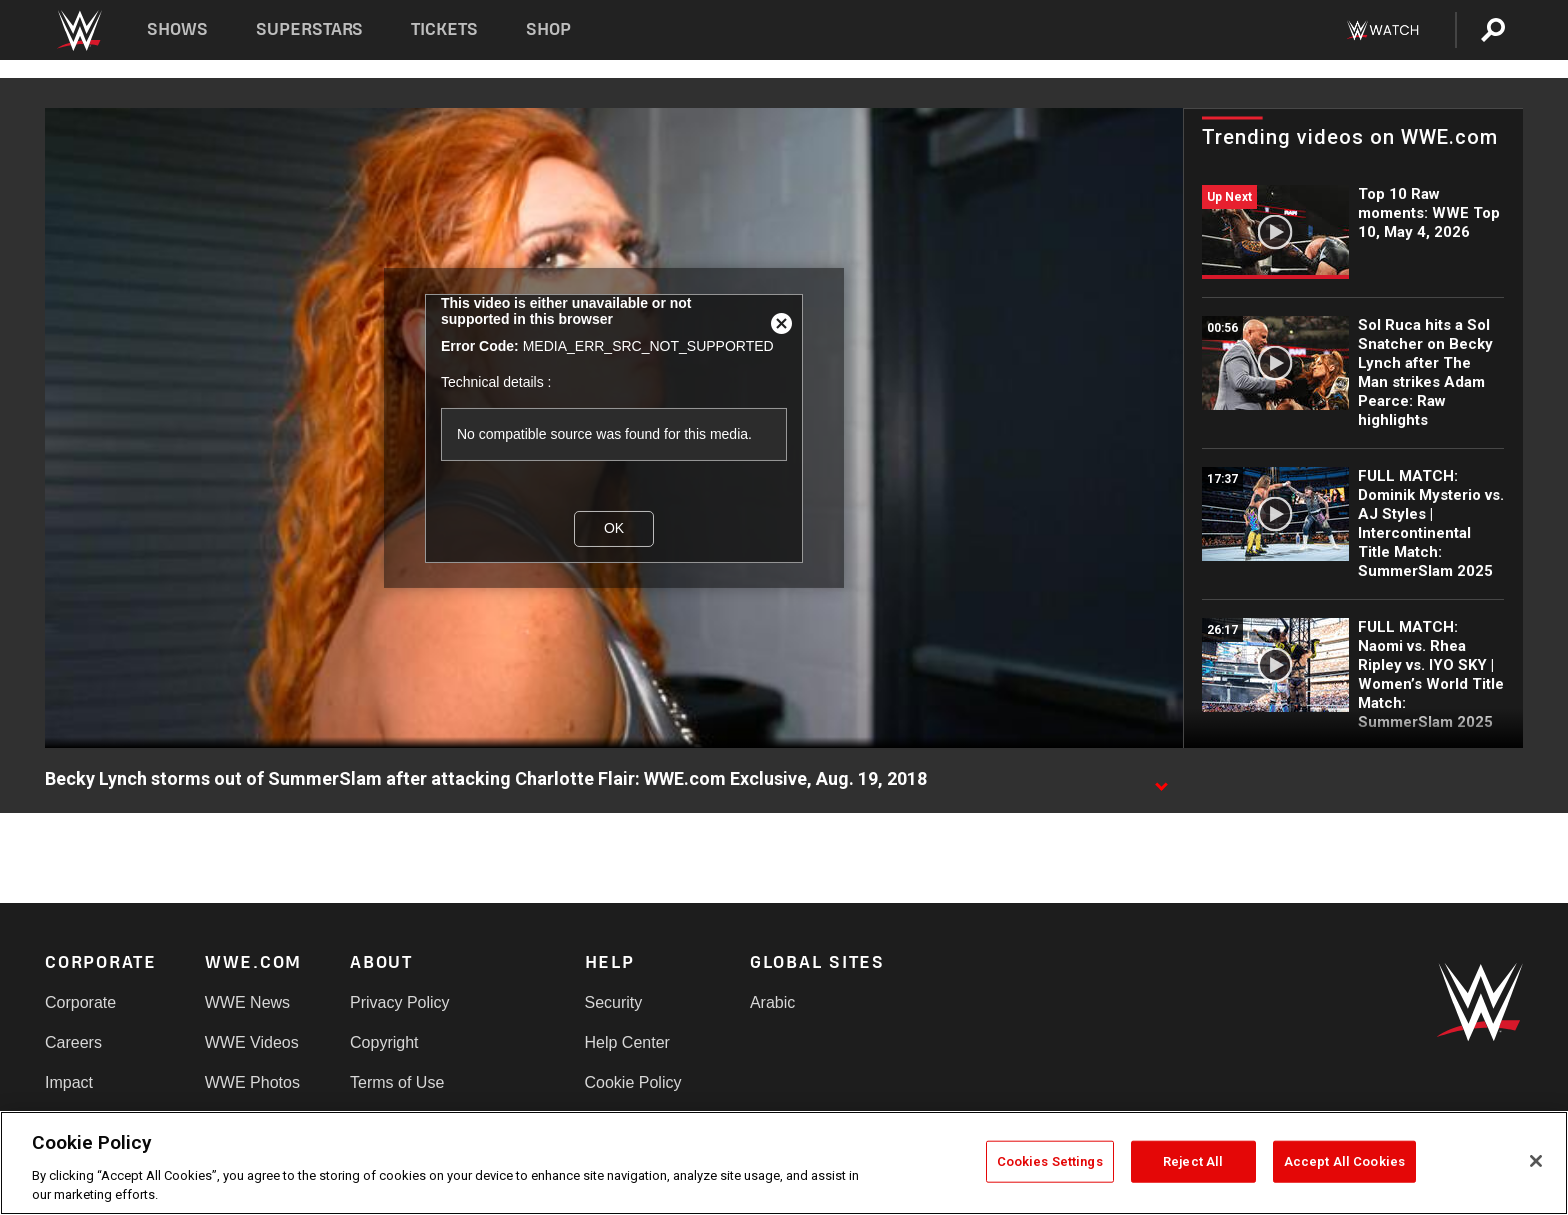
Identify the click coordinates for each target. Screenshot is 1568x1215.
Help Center (627, 1042)
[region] (784, 1163)
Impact (69, 1082)
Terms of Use (397, 1082)
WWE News (247, 1002)
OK (614, 528)
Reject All (1193, 1161)
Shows (177, 29)
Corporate (80, 1002)
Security (614, 1002)
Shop (548, 29)
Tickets (444, 29)
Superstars (310, 29)
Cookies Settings (1050, 1161)
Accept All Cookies (1344, 1161)
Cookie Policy (633, 1082)
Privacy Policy (400, 1002)
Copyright (384, 1042)
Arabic (772, 1002)
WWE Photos (252, 1082)
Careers (73, 1042)
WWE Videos (252, 1042)
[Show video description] (1161, 780)
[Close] (1536, 1161)
